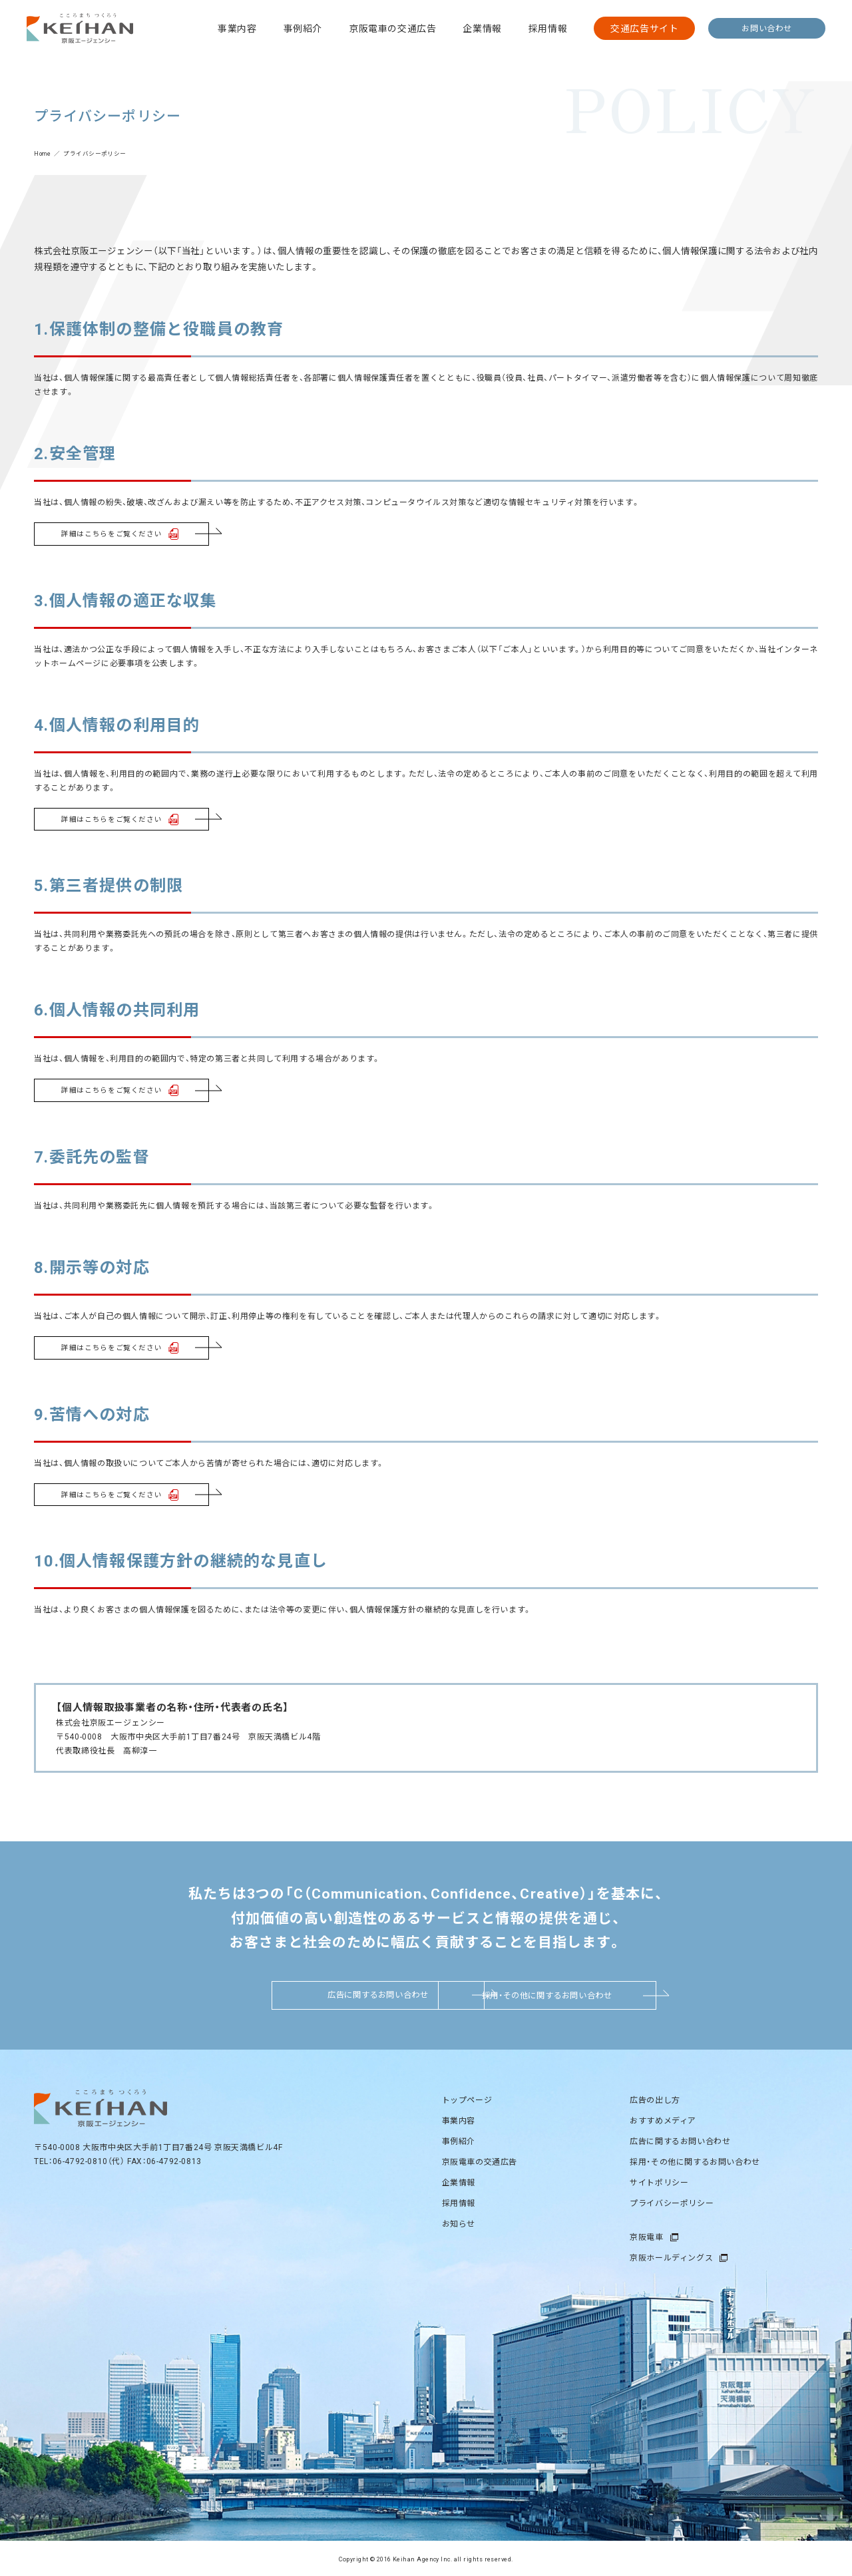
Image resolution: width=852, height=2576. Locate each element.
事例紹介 (303, 28)
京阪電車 (646, 2235)
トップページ (467, 2098)
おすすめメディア (663, 2118)
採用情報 (548, 28)
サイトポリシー (659, 2180)
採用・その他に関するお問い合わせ (570, 1993)
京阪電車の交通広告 (392, 28)
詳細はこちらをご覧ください (107, 533)
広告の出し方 (655, 2098)
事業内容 (237, 28)
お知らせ (458, 2221)
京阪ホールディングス (671, 2255)
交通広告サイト (644, 28)
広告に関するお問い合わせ (282, 1993)
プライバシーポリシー (672, 2201)
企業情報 (482, 28)
